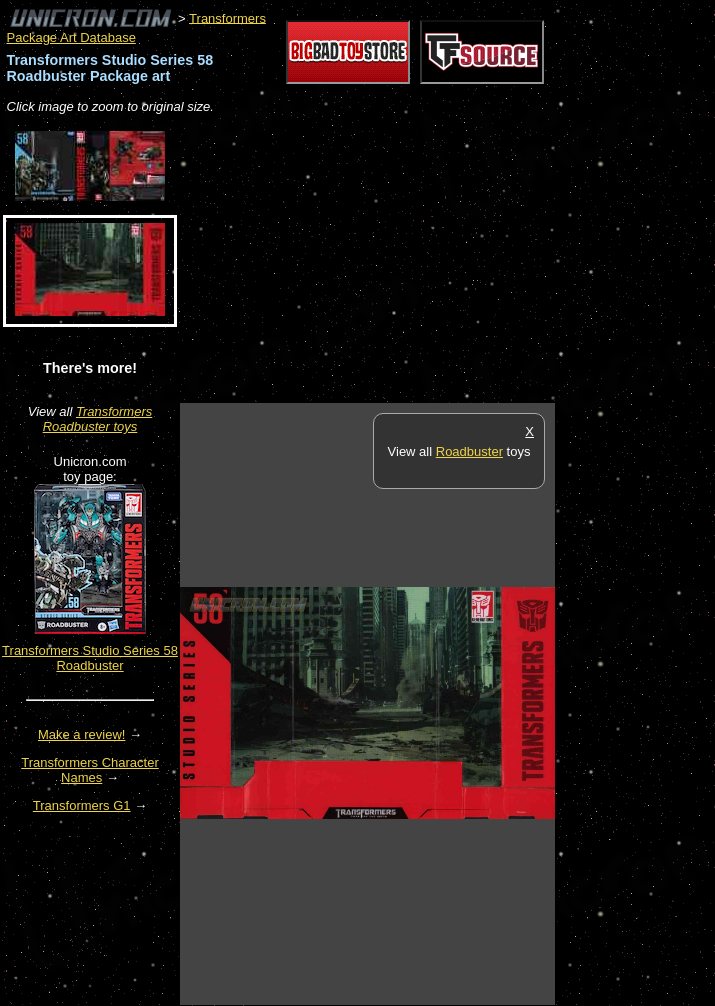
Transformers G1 (82, 805)
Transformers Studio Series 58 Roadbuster (90, 658)
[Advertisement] (414, 260)
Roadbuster (469, 451)
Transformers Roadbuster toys (98, 419)
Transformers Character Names (90, 770)
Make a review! (81, 734)
